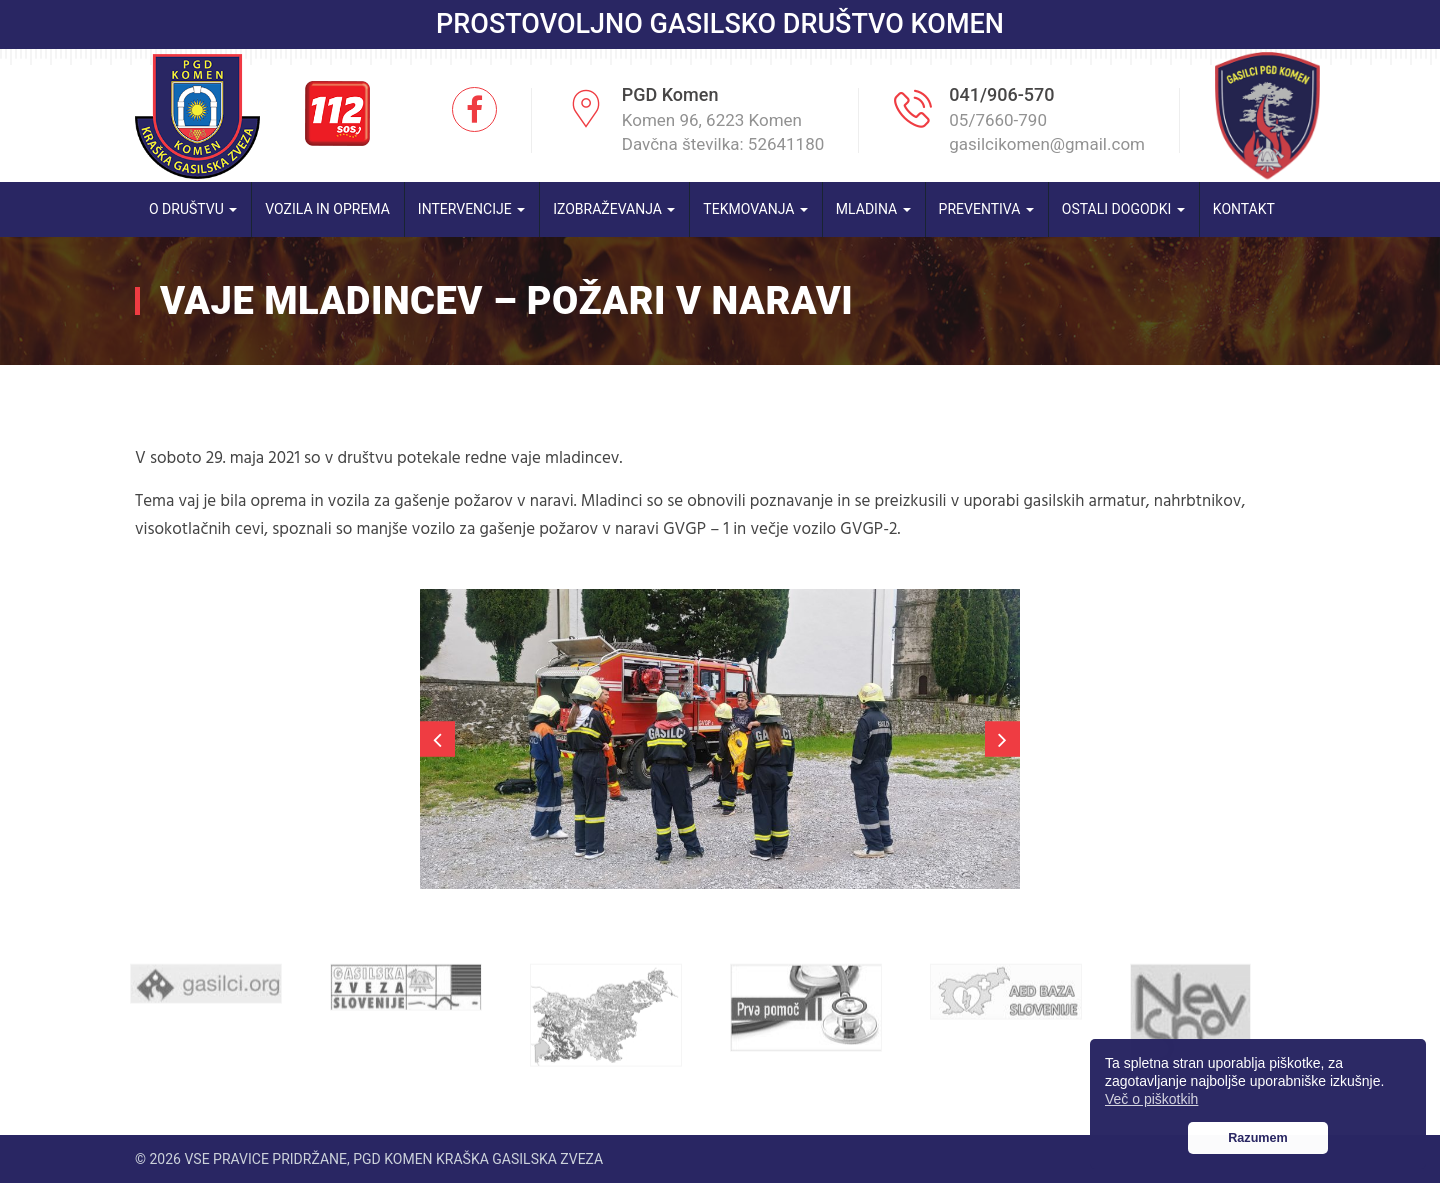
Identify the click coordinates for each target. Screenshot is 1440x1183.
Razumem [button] (1258, 1138)
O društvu (193, 209)
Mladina (873, 209)
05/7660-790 (998, 120)
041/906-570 (1001, 94)
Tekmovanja (755, 209)
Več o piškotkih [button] (1151, 1099)
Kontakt (1244, 209)
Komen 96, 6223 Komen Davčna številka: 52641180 (723, 132)
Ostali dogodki (1123, 209)
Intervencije (471, 209)
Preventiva (986, 209)
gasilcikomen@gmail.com (1047, 144)
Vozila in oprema (327, 209)
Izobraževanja (614, 209)
